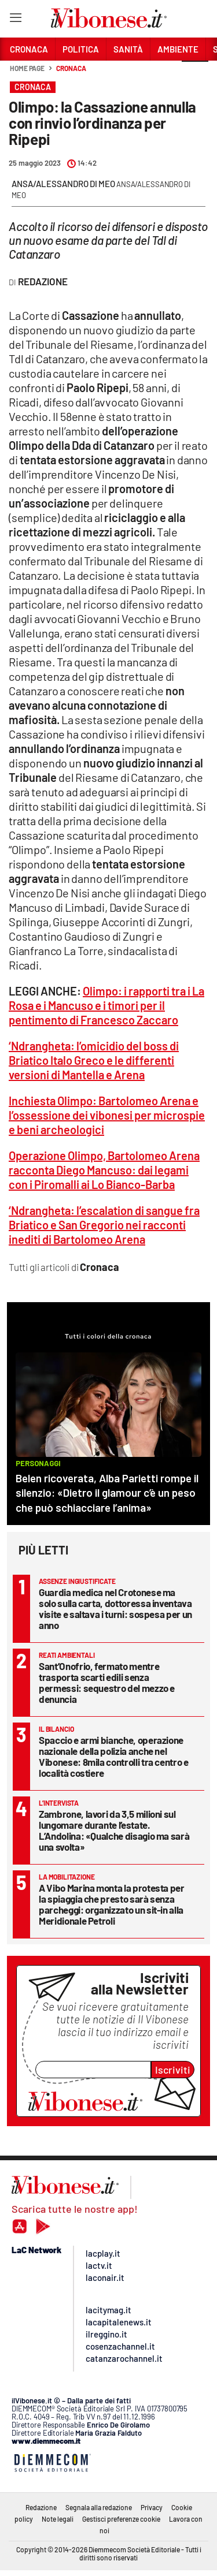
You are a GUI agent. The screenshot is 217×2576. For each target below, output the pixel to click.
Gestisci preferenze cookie (121, 2519)
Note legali (57, 2519)
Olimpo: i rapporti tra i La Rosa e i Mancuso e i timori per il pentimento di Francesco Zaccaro (106, 1005)
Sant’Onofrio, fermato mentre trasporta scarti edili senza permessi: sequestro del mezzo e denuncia (107, 1682)
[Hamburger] (15, 20)
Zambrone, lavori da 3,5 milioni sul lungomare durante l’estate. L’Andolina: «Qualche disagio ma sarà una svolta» (114, 1830)
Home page (27, 68)
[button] (195, 74)
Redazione (41, 2507)
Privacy (152, 2507)
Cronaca (71, 68)
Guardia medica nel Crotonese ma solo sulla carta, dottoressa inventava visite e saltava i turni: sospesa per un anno (115, 1608)
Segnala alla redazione (98, 2507)
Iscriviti (172, 2069)
